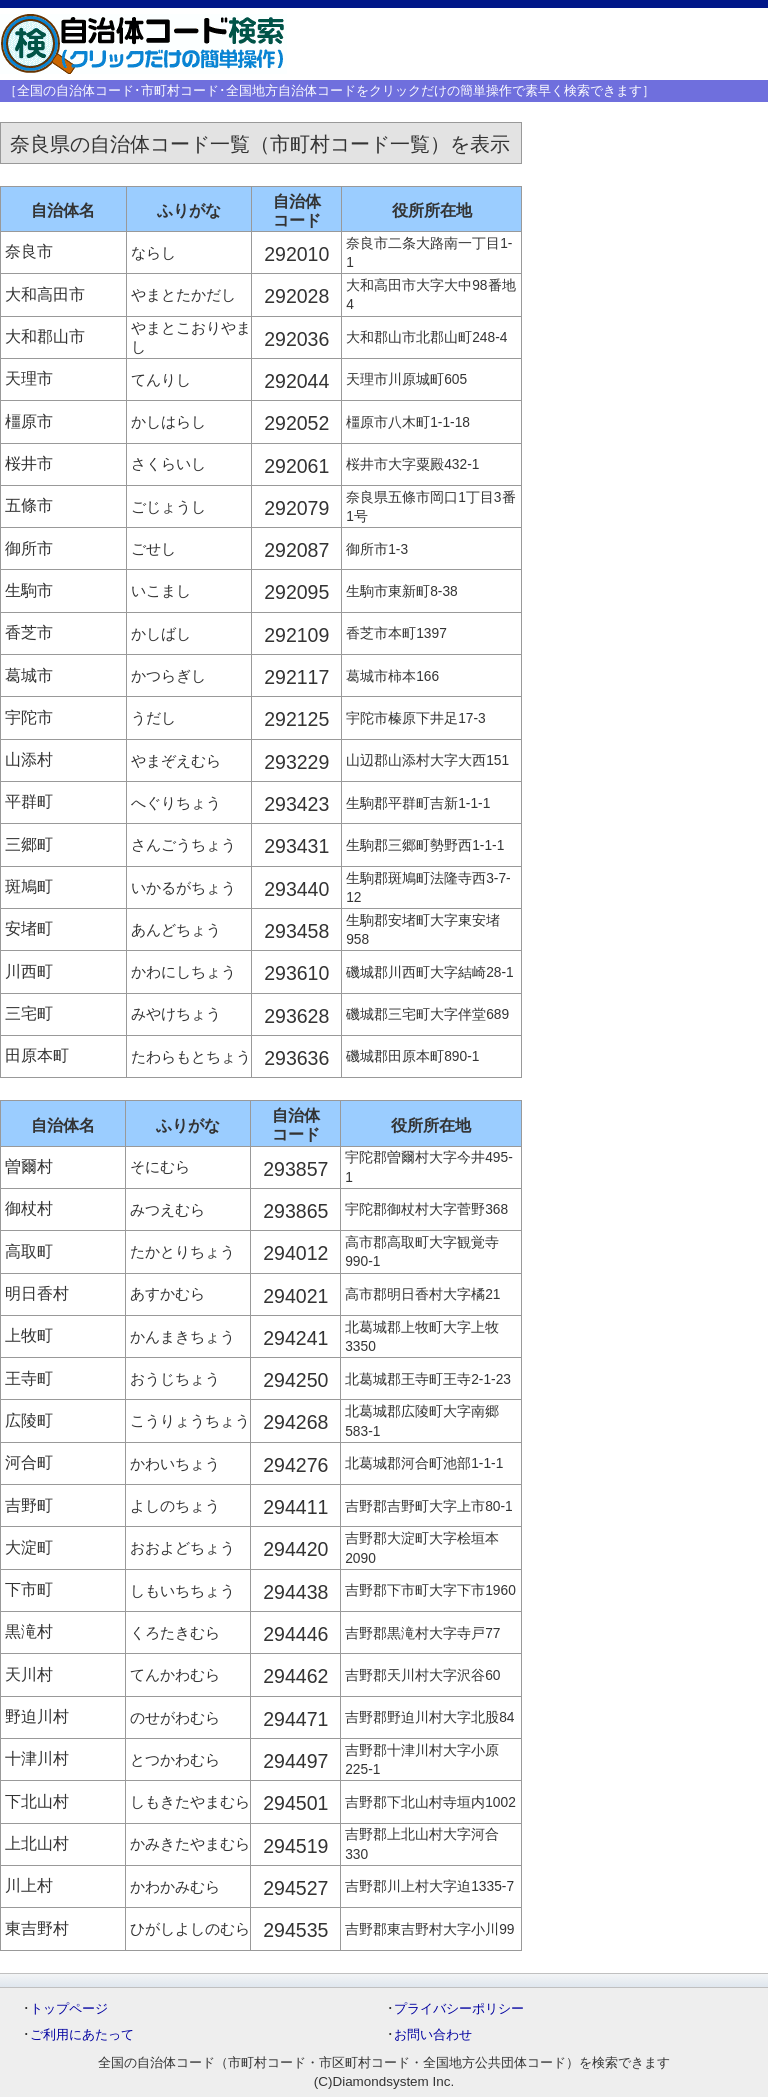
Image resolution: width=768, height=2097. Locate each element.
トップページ (69, 2008)
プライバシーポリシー (459, 2008)
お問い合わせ (433, 2034)
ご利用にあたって (82, 2034)
